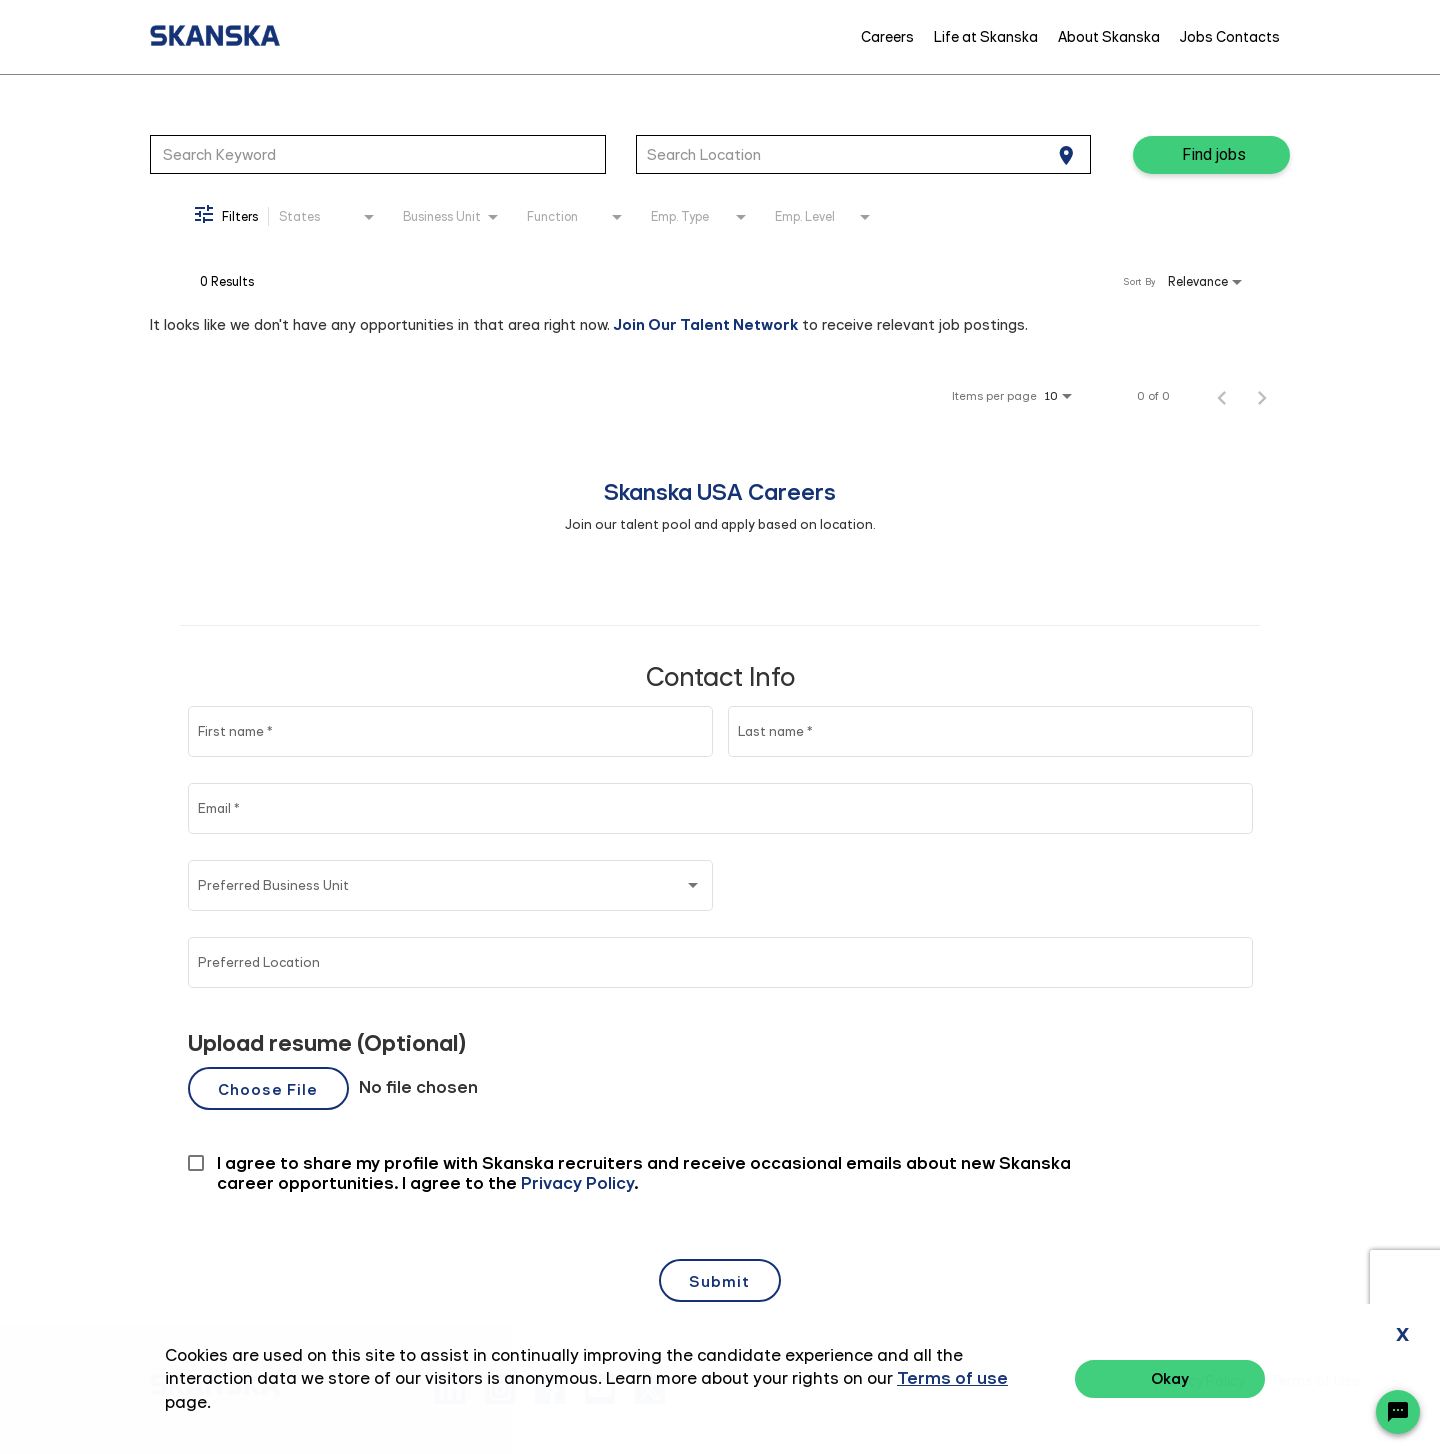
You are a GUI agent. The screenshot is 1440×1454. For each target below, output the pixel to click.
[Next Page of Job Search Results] (1262, 396)
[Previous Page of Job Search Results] (1222, 396)
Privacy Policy (1200, 1381)
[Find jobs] (1211, 155)
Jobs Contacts (1230, 37)
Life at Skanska (986, 37)
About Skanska (1109, 37)
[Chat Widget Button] (1398, 1412)
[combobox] (378, 154)
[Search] (1211, 155)
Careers (887, 37)
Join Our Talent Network (706, 324)
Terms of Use (1315, 1381)
